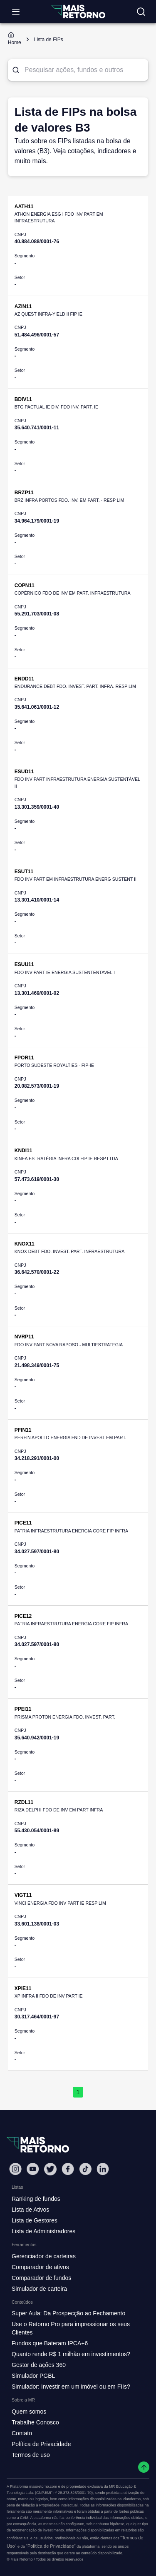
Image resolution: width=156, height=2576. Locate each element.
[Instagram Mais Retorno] (15, 2169)
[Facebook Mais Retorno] (68, 2169)
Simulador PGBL (33, 2375)
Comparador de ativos (40, 2267)
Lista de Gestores (34, 2220)
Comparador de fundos (41, 2278)
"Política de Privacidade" (51, 2546)
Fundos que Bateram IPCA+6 (50, 2343)
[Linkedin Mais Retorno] (103, 2169)
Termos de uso (31, 2454)
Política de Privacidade (41, 2444)
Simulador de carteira (39, 2288)
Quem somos (29, 2411)
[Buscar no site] (141, 11)
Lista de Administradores (43, 2231)
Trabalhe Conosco (35, 2422)
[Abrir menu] (16, 12)
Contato (22, 2433)
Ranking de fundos (36, 2198)
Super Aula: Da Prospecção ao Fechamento (68, 2313)
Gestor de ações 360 (39, 2365)
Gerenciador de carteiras (44, 2256)
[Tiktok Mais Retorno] (85, 2169)
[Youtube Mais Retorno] (33, 2169)
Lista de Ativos (30, 2209)
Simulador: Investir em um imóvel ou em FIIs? (71, 2386)
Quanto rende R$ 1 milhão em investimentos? (71, 2354)
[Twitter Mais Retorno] (50, 2169)
